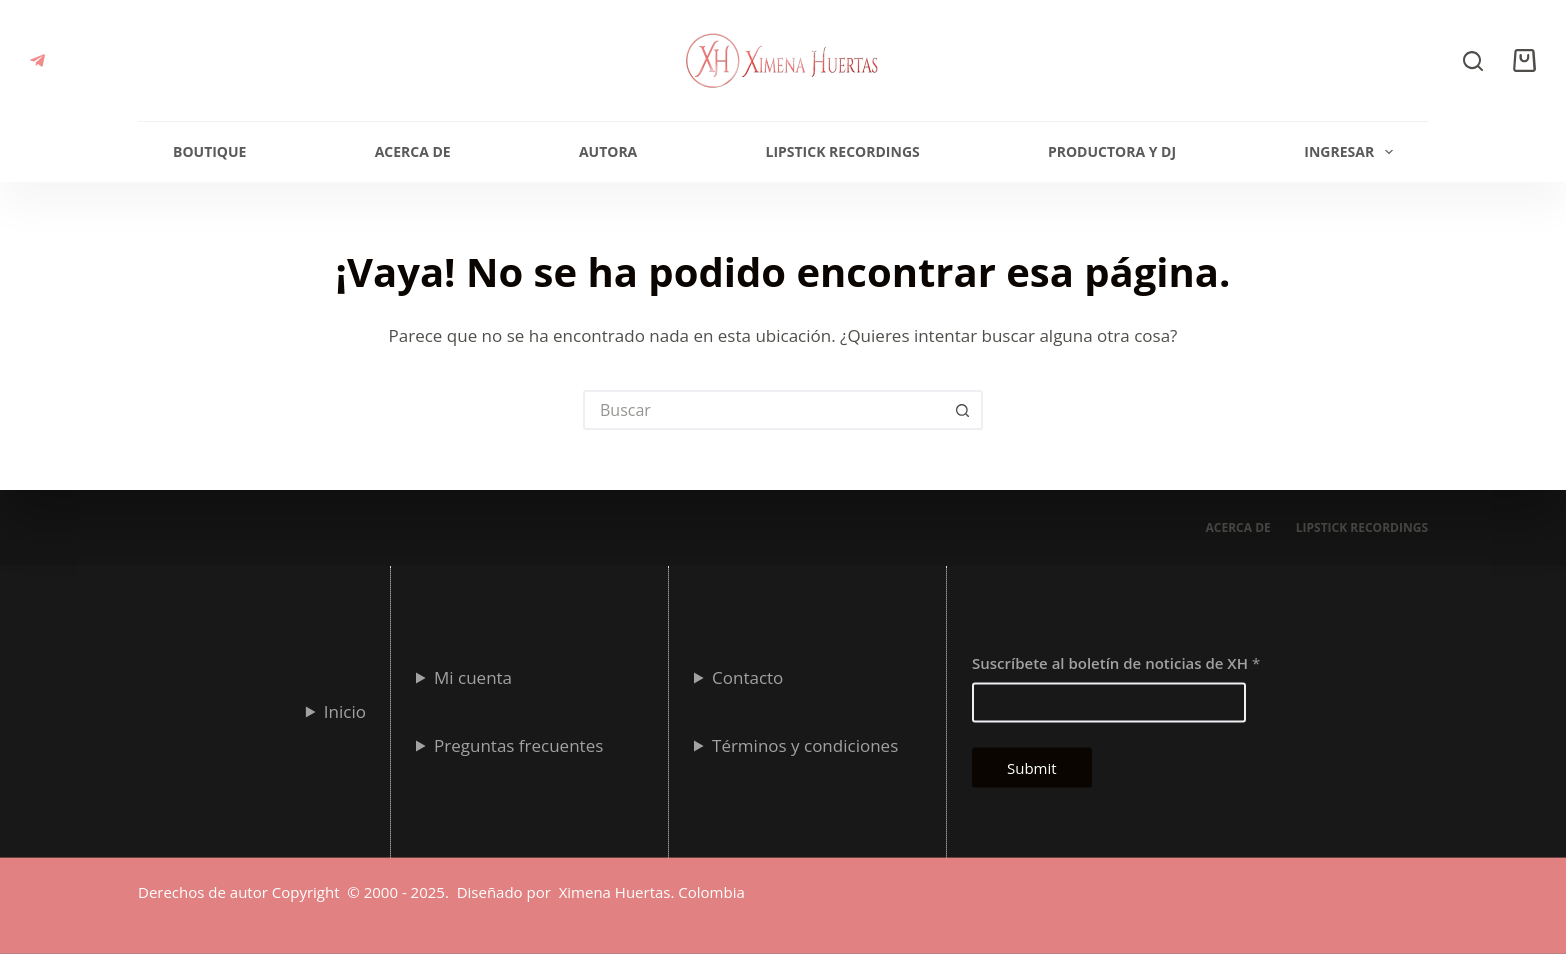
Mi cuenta (473, 676)
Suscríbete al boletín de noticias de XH (1116, 662)
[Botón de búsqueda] (963, 410)
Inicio (345, 710)
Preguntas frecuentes (518, 744)
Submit (1032, 767)
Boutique (209, 151)
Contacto (747, 676)
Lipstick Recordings (842, 151)
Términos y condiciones (805, 744)
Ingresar (1352, 152)
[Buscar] (1473, 61)
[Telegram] (37, 60)
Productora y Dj (1112, 151)
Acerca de (413, 151)
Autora (608, 151)
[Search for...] (763, 410)
